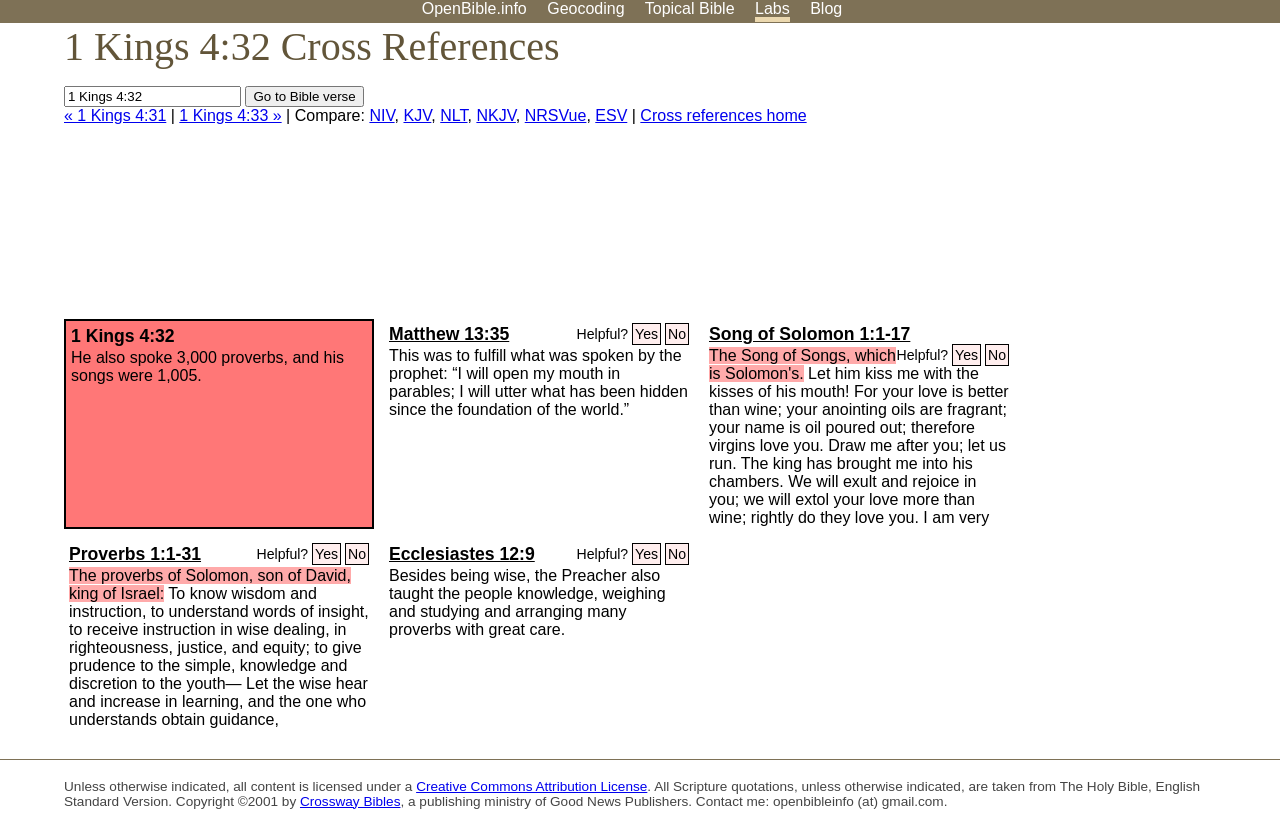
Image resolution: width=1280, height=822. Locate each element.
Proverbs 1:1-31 (135, 554)
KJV (417, 115)
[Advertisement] (1078, 179)
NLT (453, 115)
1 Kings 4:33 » (230, 115)
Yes (646, 334)
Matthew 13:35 (449, 334)
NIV (381, 115)
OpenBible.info (474, 8)
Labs (772, 8)
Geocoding (585, 8)
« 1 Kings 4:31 (115, 115)
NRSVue (556, 115)
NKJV (495, 115)
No (677, 334)
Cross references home (723, 115)
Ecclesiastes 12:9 (462, 554)
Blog (826, 8)
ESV (611, 115)
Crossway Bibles (350, 801)
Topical (690, 8)
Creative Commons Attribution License (531, 786)
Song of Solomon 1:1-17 (809, 334)
